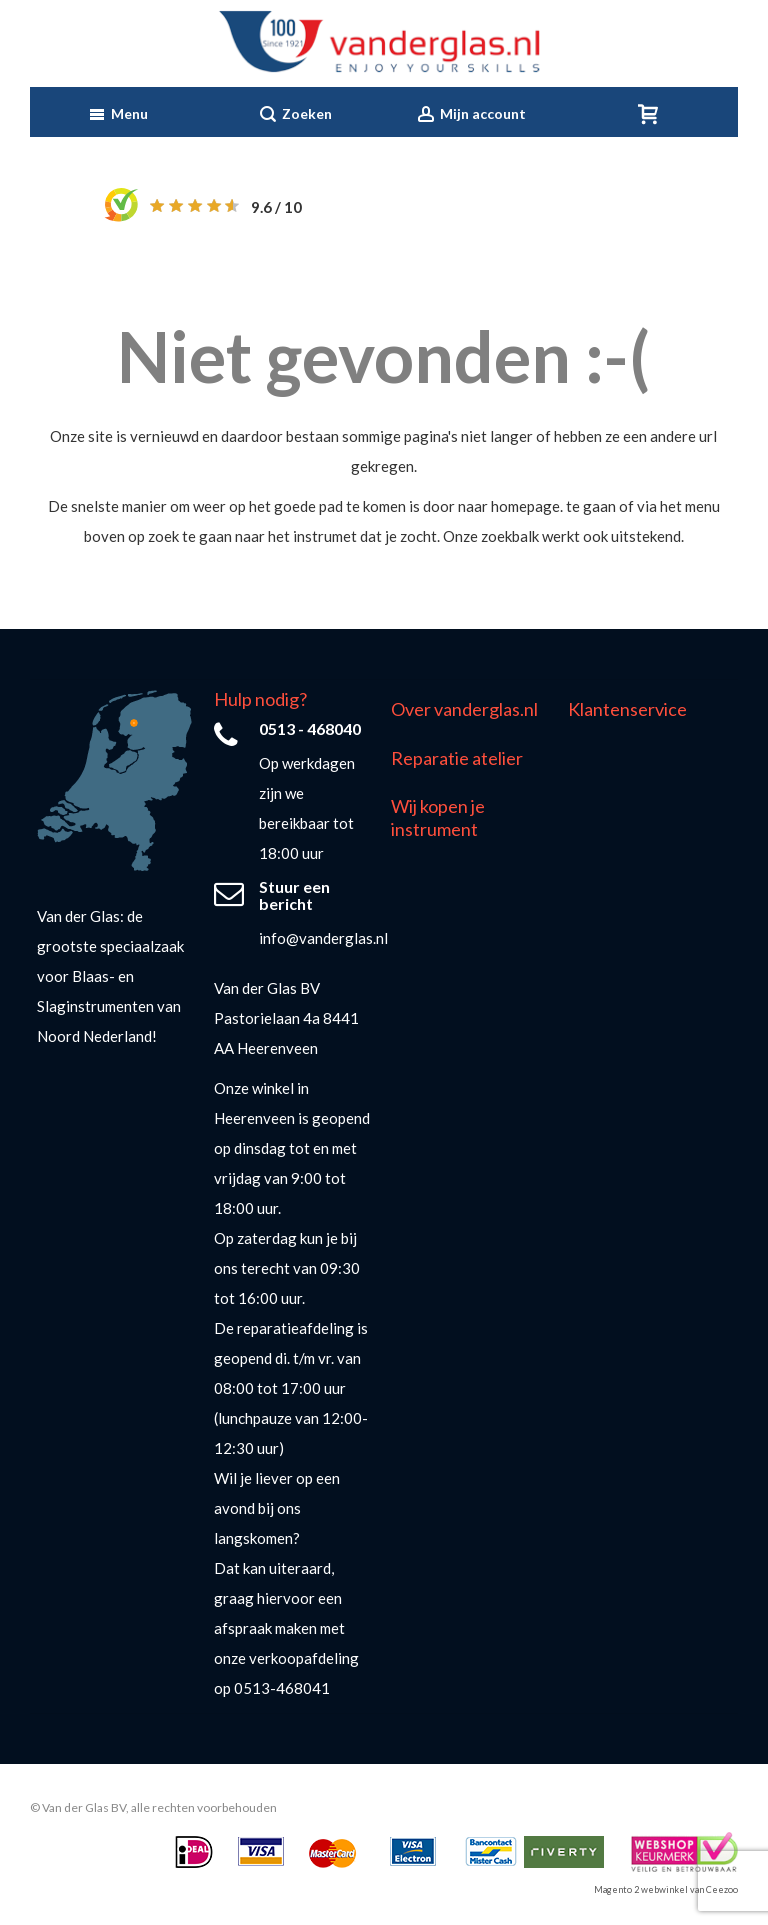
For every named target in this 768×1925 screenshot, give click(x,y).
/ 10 (276, 207)
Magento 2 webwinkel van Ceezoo (666, 1889)
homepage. (527, 506)
